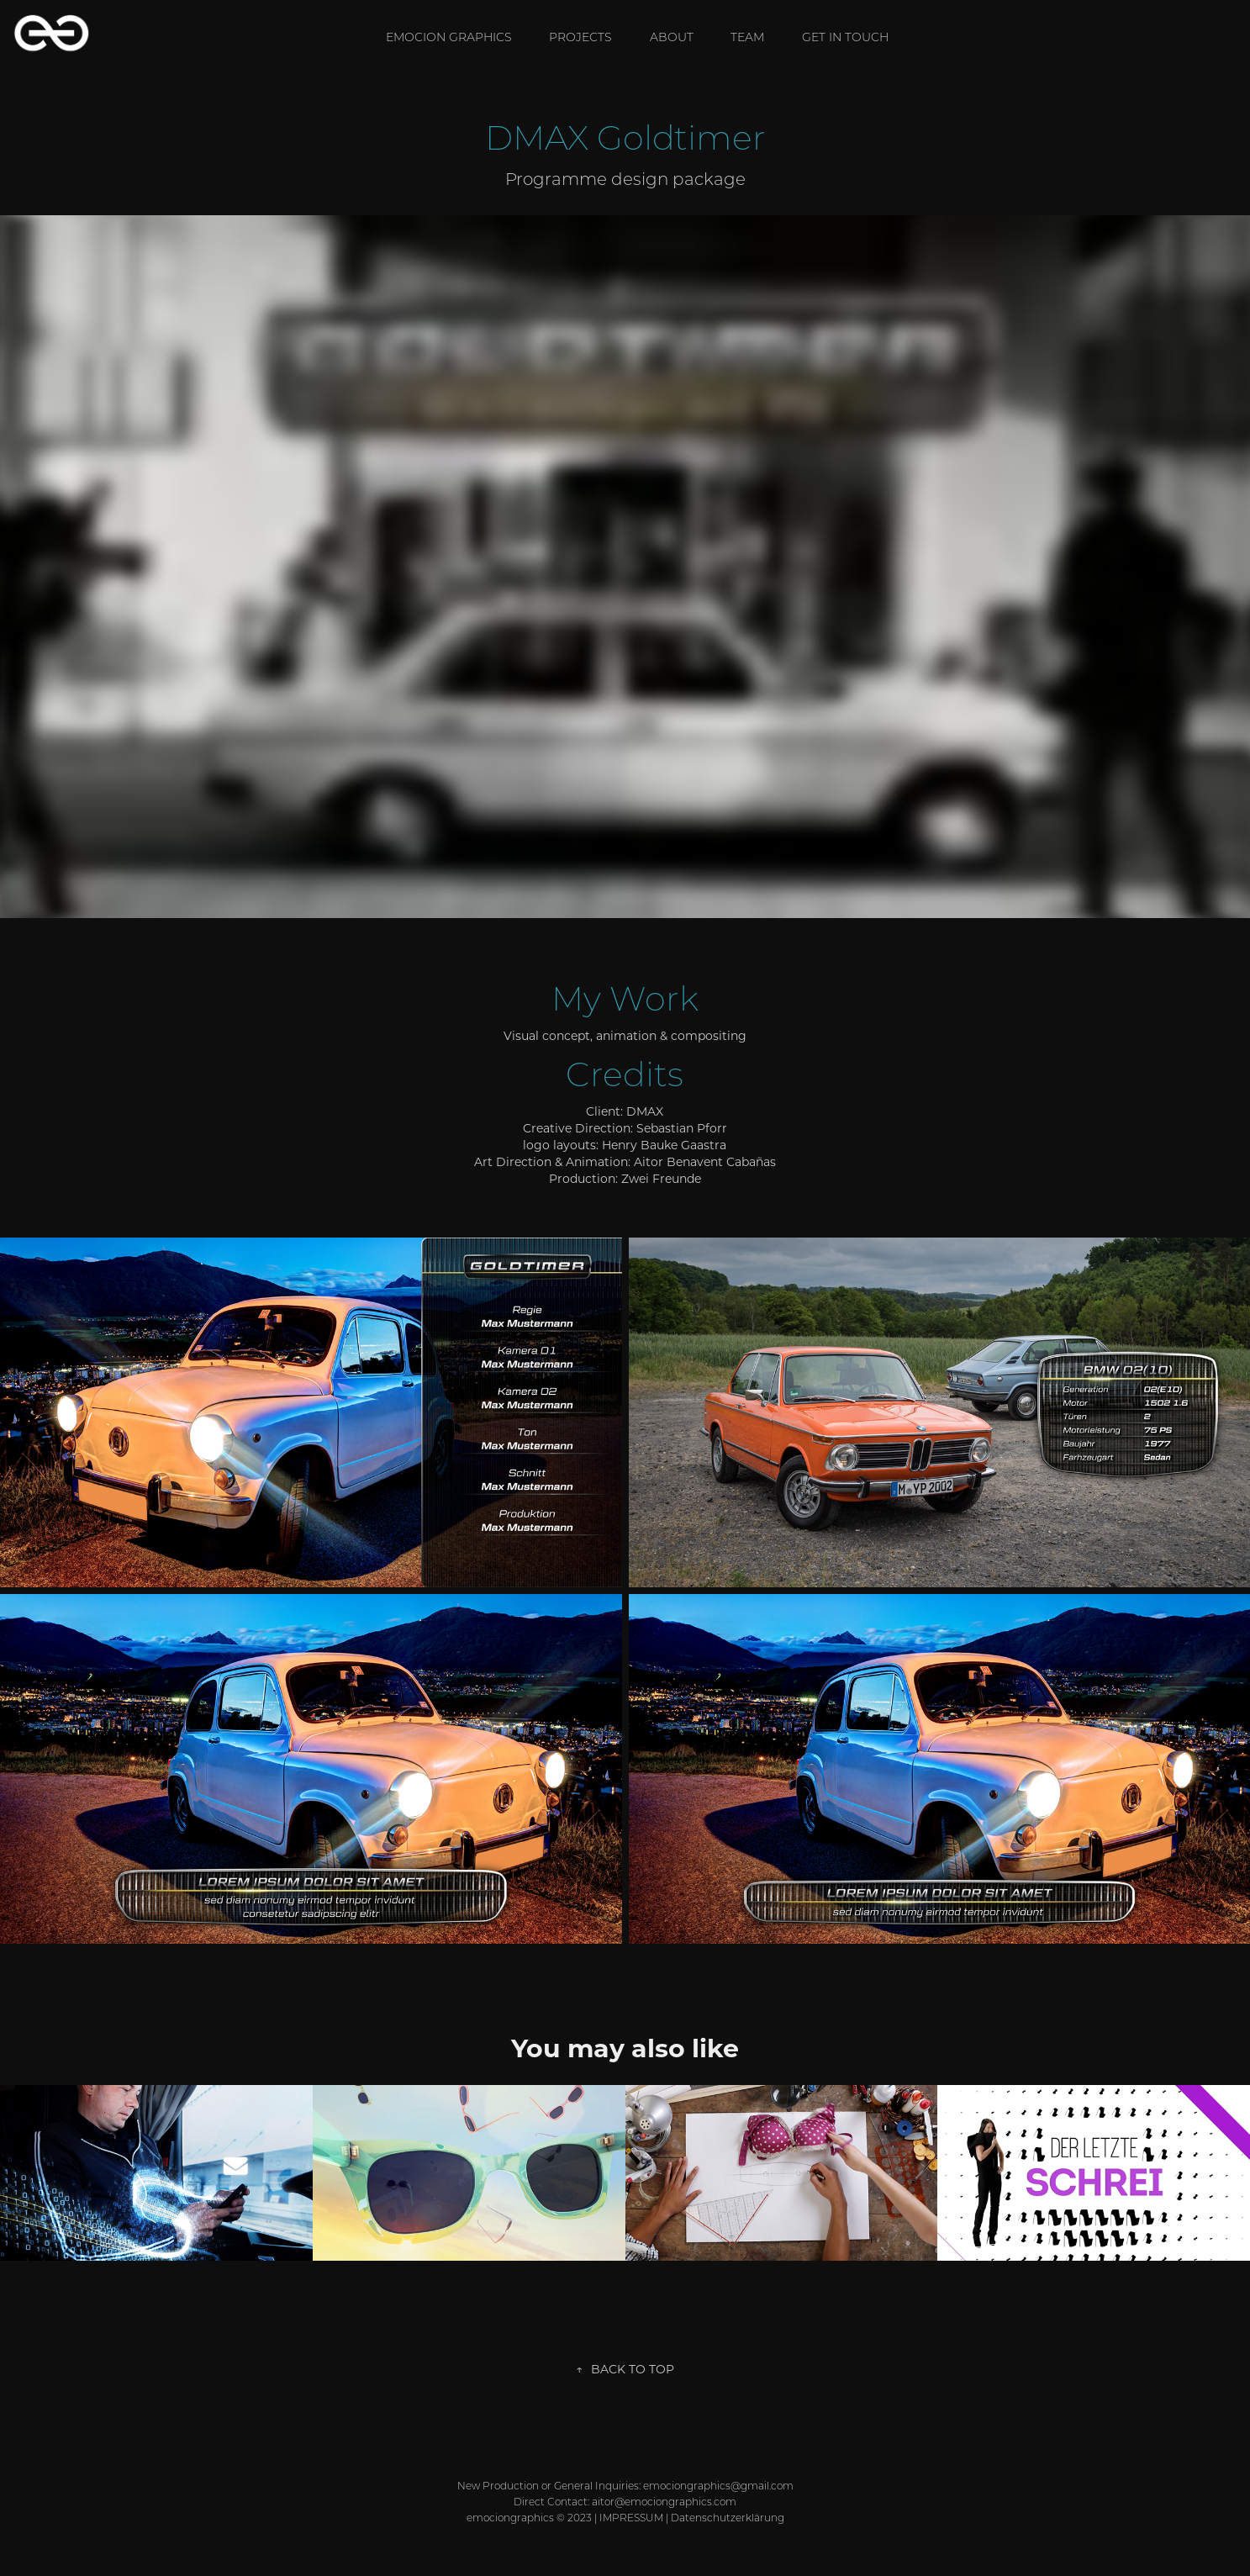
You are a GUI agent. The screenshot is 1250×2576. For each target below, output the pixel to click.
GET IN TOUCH (845, 37)
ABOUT (672, 37)
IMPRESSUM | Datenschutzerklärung (691, 2517)
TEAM (747, 37)
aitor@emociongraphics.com (664, 2501)
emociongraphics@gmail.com (718, 2485)
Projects (580, 37)
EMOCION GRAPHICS (449, 37)
